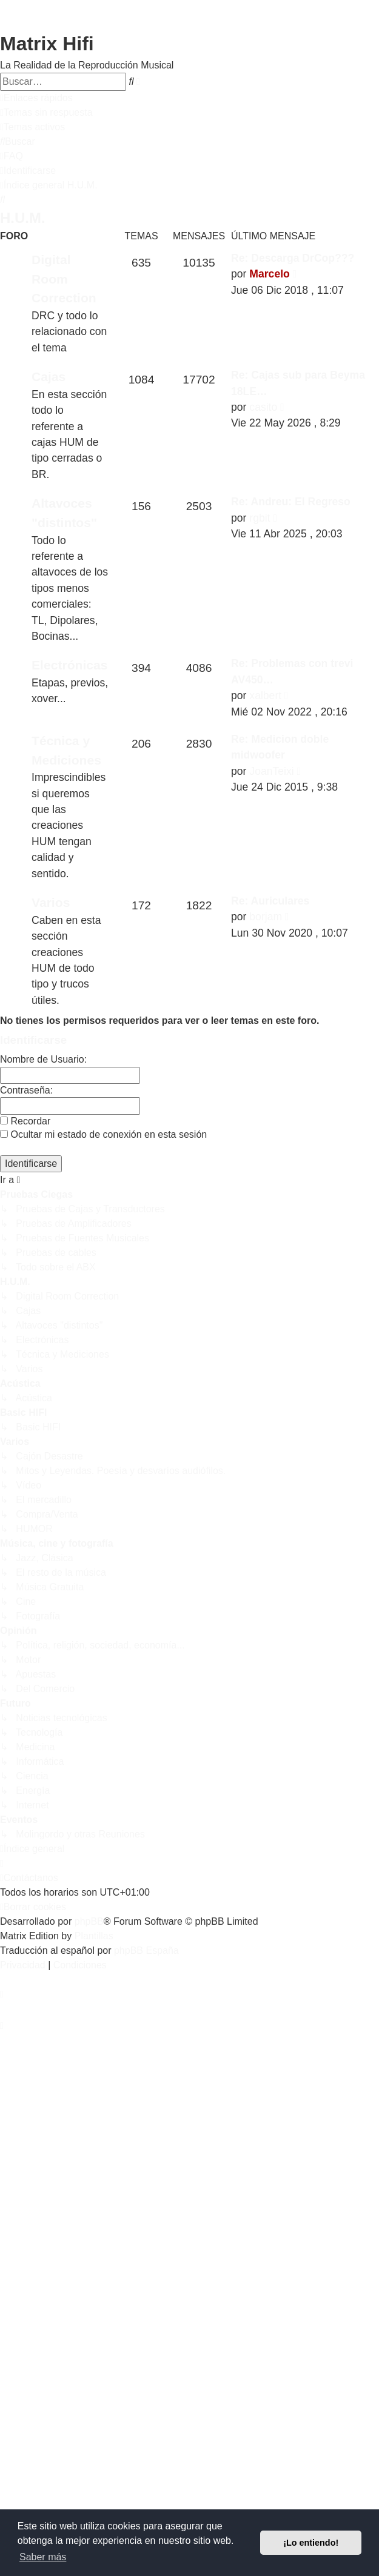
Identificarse (33, 1040)
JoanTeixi (271, 771)
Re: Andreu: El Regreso (290, 502)
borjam (265, 917)
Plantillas (94, 1936)
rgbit (259, 518)
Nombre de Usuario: (43, 1059)
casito (263, 407)
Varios (51, 902)
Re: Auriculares (270, 901)
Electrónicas (70, 665)
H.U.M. (22, 218)
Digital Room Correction (64, 279)
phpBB (89, 1921)
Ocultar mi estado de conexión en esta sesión (103, 1134)
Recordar (25, 1121)
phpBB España (146, 1950)
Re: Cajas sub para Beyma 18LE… (298, 383)
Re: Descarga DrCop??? (292, 258)
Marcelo (269, 274)
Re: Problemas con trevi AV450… (292, 671)
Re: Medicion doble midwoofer (280, 747)
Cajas (48, 376)
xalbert (265, 695)
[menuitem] (46, 112)
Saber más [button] (42, 2557)
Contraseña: (26, 1090)
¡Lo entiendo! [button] (310, 2543)
